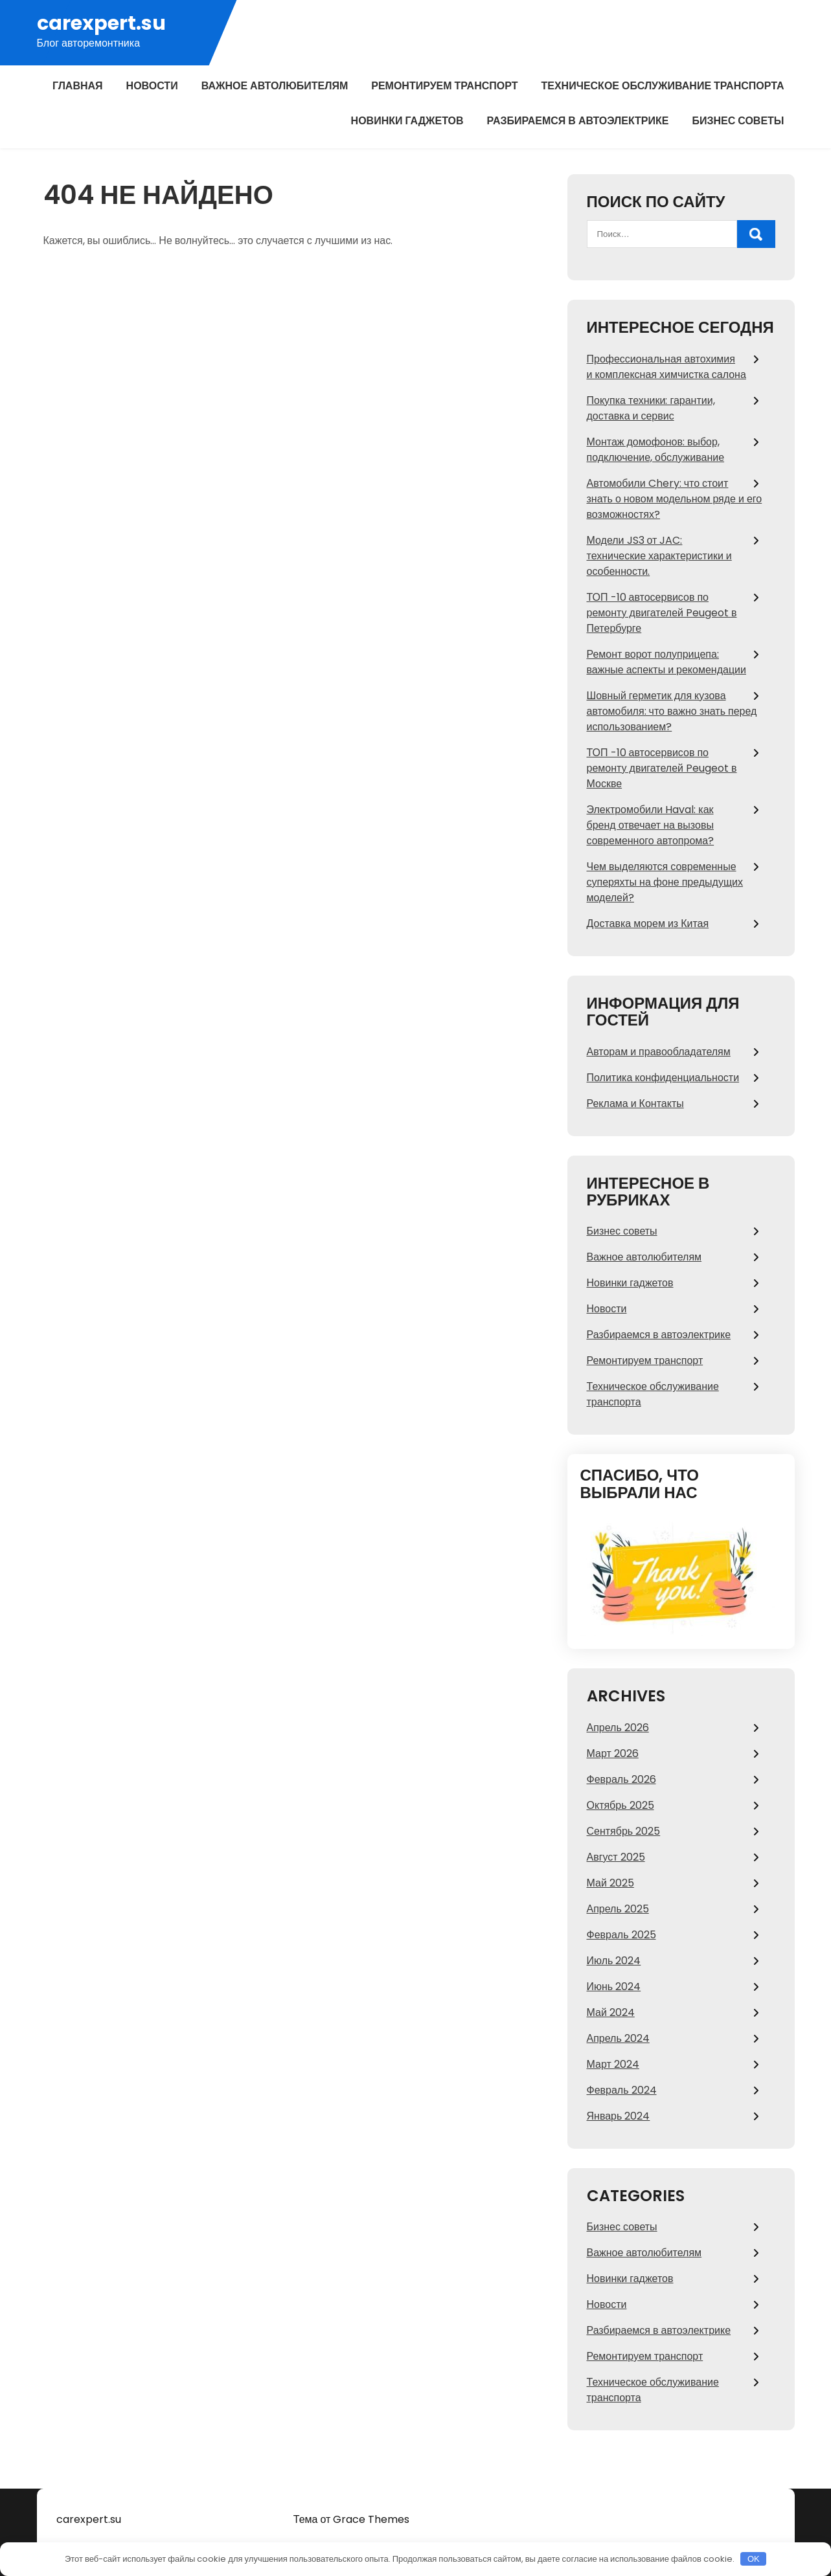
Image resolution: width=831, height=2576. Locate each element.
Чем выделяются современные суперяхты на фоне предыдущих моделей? (665, 882)
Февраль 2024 (622, 2090)
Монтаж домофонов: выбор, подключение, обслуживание (656, 449)
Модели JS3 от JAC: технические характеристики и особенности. (659, 556)
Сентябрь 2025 (624, 1831)
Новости (152, 85)
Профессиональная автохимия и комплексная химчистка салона (666, 367)
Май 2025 (610, 1883)
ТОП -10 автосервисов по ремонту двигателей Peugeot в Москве (662, 768)
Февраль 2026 (621, 1779)
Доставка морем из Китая (648, 923)
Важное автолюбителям (274, 85)
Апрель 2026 (618, 1727)
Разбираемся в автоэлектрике (578, 120)
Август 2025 (616, 1857)
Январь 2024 (618, 2116)
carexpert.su (101, 23)
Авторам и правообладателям (659, 1051)
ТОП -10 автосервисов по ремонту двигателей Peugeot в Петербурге (662, 613)
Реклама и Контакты (635, 1103)
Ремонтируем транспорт (444, 85)
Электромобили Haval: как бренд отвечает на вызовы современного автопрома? (650, 825)
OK (753, 2559)
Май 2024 (611, 2012)
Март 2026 (613, 1753)
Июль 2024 (614, 1960)
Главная (77, 85)
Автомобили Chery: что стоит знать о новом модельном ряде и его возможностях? (674, 499)
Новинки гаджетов (407, 120)
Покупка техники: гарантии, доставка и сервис (651, 408)
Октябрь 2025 (620, 1805)
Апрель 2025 (618, 1908)
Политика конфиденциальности (663, 1077)
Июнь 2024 (614, 1986)
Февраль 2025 (621, 1934)
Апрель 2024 (618, 2038)
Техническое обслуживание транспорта (662, 85)
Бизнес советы (738, 120)
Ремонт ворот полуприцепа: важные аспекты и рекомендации (666, 662)
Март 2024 (613, 2064)
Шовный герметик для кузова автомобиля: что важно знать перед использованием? (672, 711)
